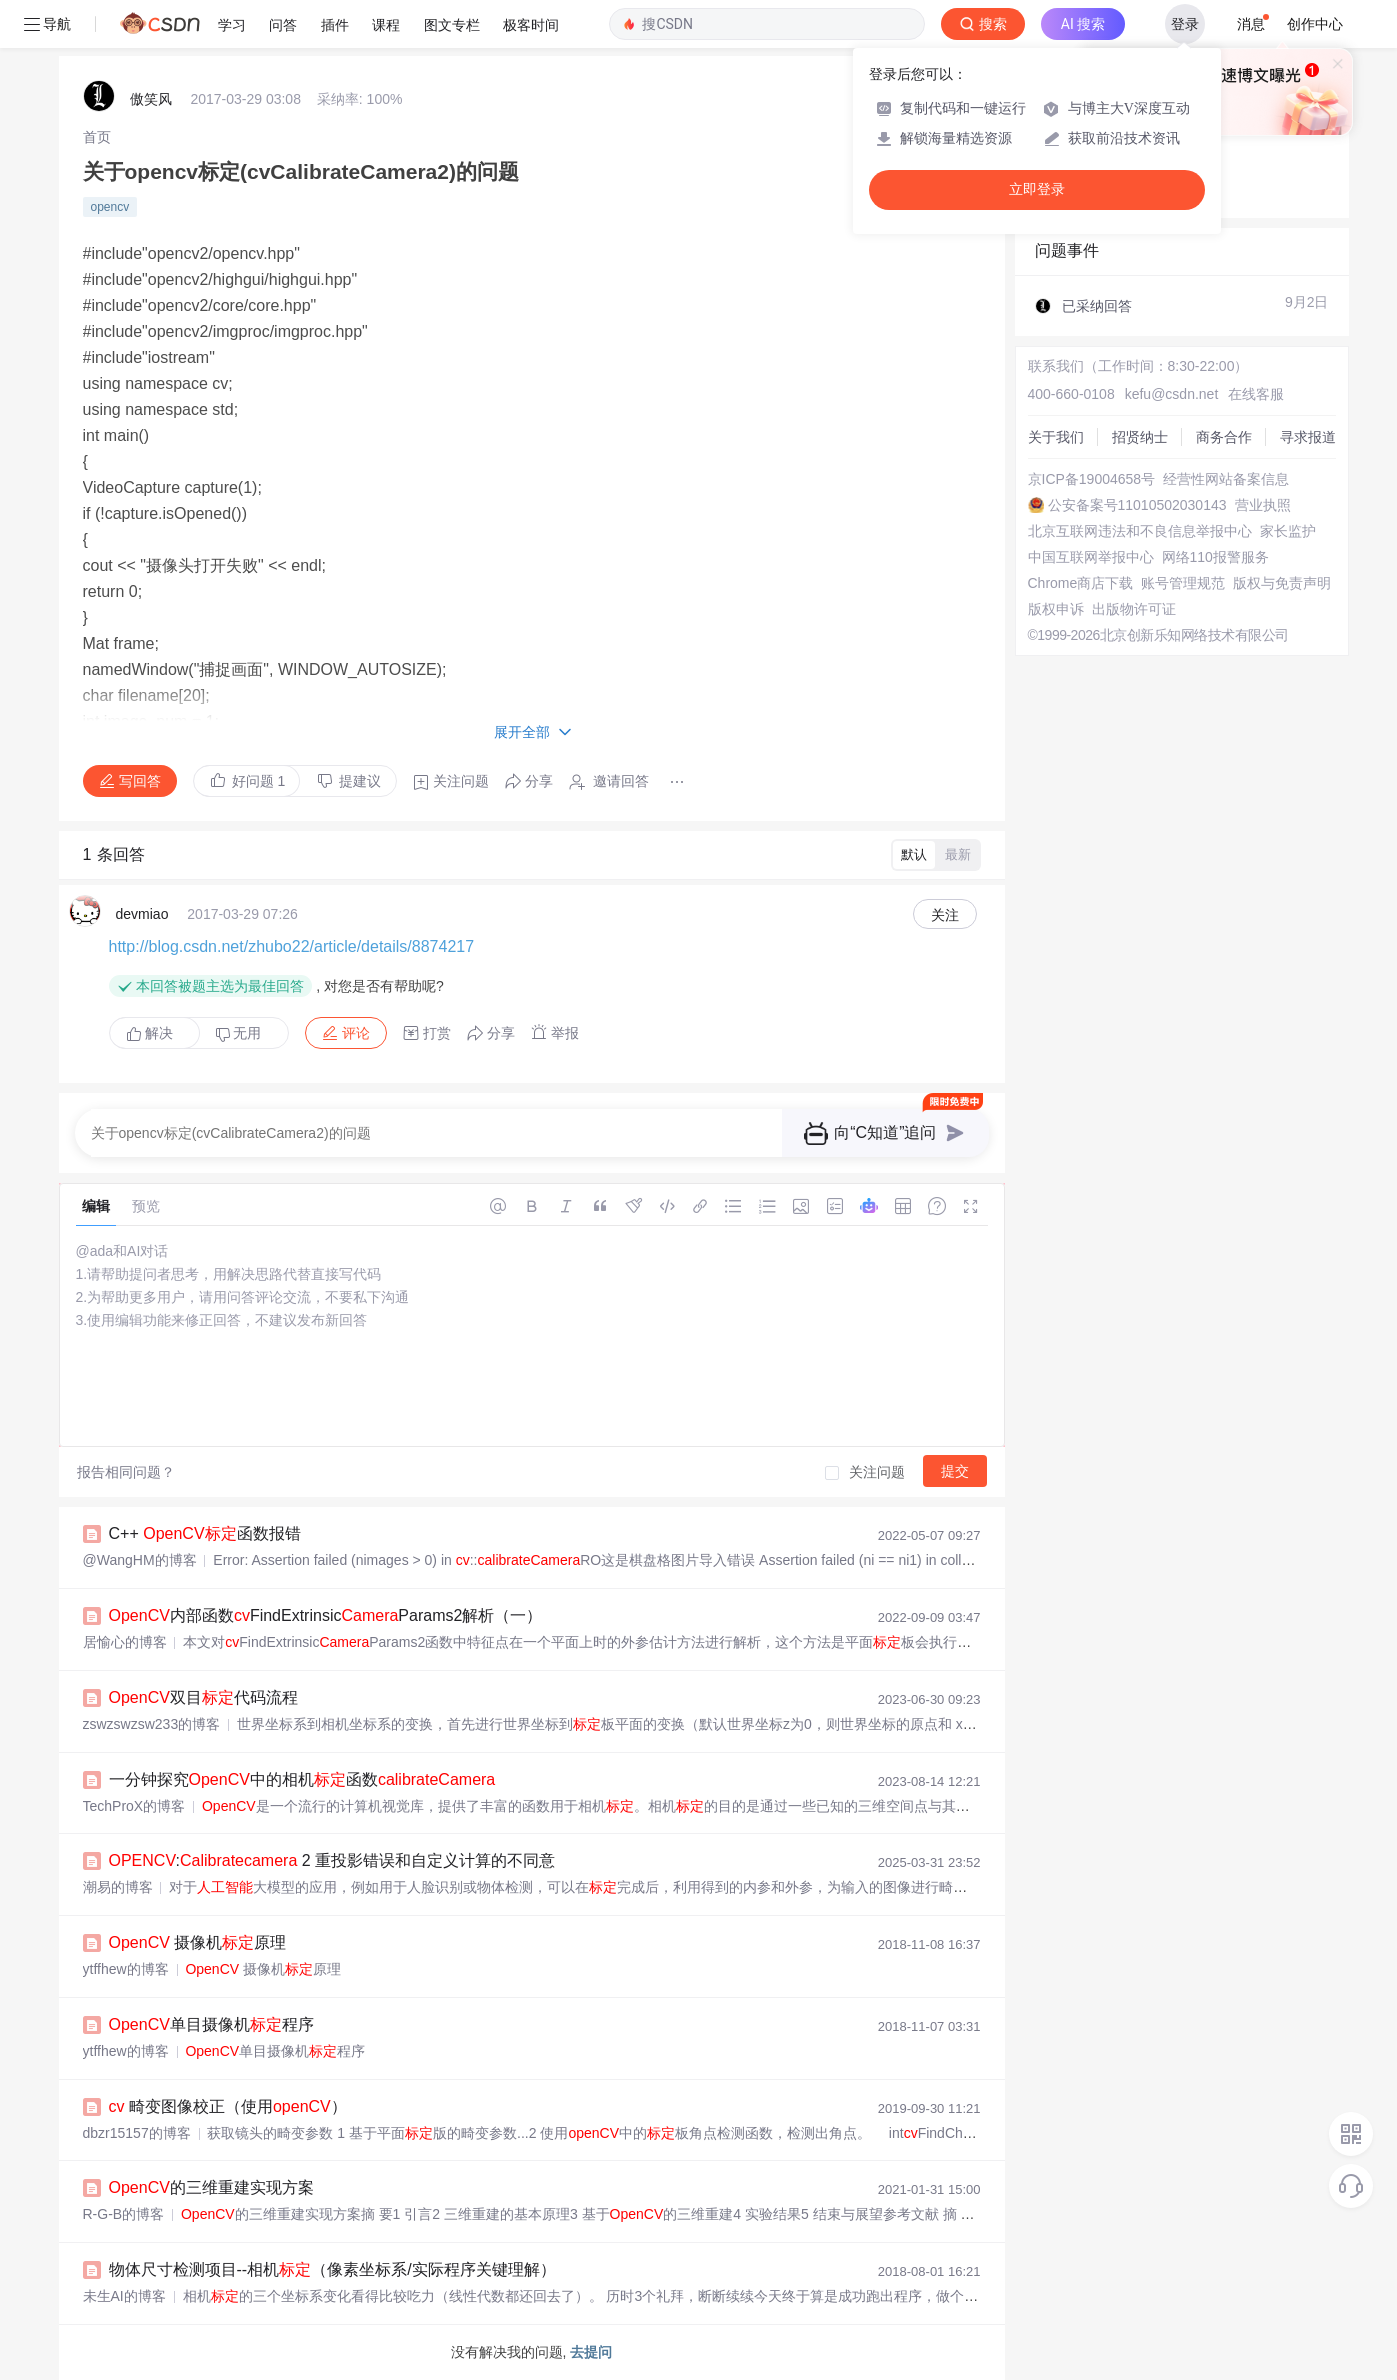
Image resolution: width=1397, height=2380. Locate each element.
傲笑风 (151, 99)
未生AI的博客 (124, 2296)
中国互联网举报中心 (1091, 557)
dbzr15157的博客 (137, 2133)
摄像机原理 (198, 1942)
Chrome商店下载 (1081, 583)
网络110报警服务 (1215, 557)
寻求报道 (1308, 437)
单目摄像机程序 (211, 2024)
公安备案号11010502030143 (1137, 505)
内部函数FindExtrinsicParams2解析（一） (326, 1615)
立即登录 (1037, 189)
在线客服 (1256, 394)
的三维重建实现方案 (211, 2187)
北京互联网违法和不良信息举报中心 (1140, 531)
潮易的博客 (118, 1887)
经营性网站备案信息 (1226, 479)
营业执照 (1263, 505)
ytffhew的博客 (126, 1969)
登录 (1185, 24)
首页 (97, 137)
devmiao (142, 914)
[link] (97, 137)
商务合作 (1224, 437)
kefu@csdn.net (1172, 394)
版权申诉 (1056, 609)
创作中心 (1315, 24)
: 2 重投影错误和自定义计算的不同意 (332, 1860)
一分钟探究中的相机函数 (302, 1779)
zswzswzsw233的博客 (152, 1724)
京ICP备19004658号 (1092, 479)
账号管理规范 (1183, 583)
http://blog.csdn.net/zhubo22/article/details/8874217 (292, 946)
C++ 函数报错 (205, 1533)
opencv (110, 207)
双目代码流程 (203, 1697)
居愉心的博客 (125, 1642)
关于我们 (1056, 437)
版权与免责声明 (1282, 583)
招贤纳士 (1140, 437)
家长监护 (1288, 531)
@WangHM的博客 (140, 1560)
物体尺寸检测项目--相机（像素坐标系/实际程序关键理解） (332, 2269)
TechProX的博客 (134, 1806)
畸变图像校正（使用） (228, 2106)
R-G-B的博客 (124, 2214)
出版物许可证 (1134, 609)
